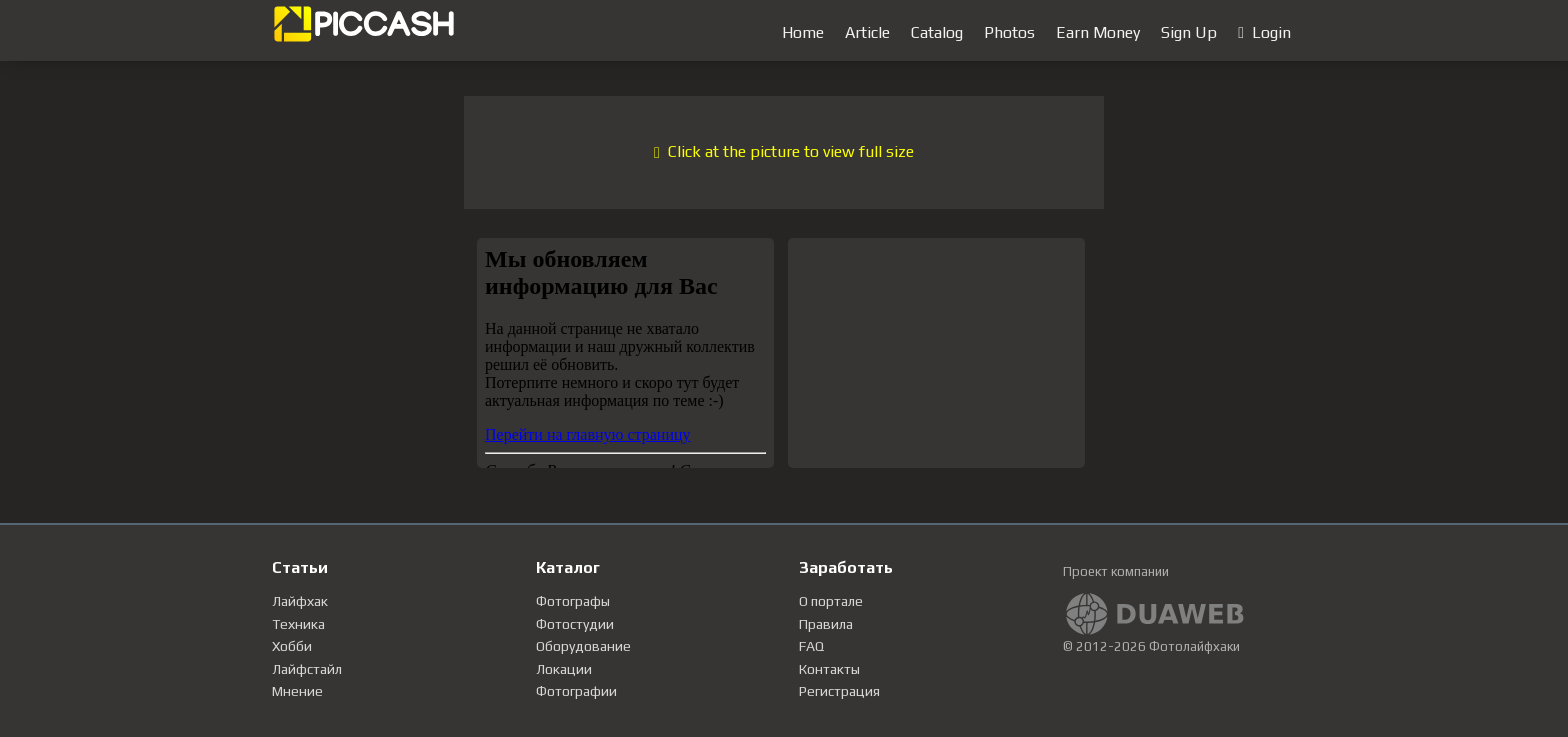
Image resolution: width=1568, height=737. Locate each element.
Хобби (292, 646)
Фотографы (573, 601)
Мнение (297, 691)
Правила (826, 624)
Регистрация (839, 691)
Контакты (829, 669)
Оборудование (583, 646)
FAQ (811, 646)
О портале (831, 601)
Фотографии (576, 691)
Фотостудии (575, 624)
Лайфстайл (307, 669)
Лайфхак (300, 601)
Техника (298, 624)
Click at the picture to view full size (784, 151)
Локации (564, 669)
